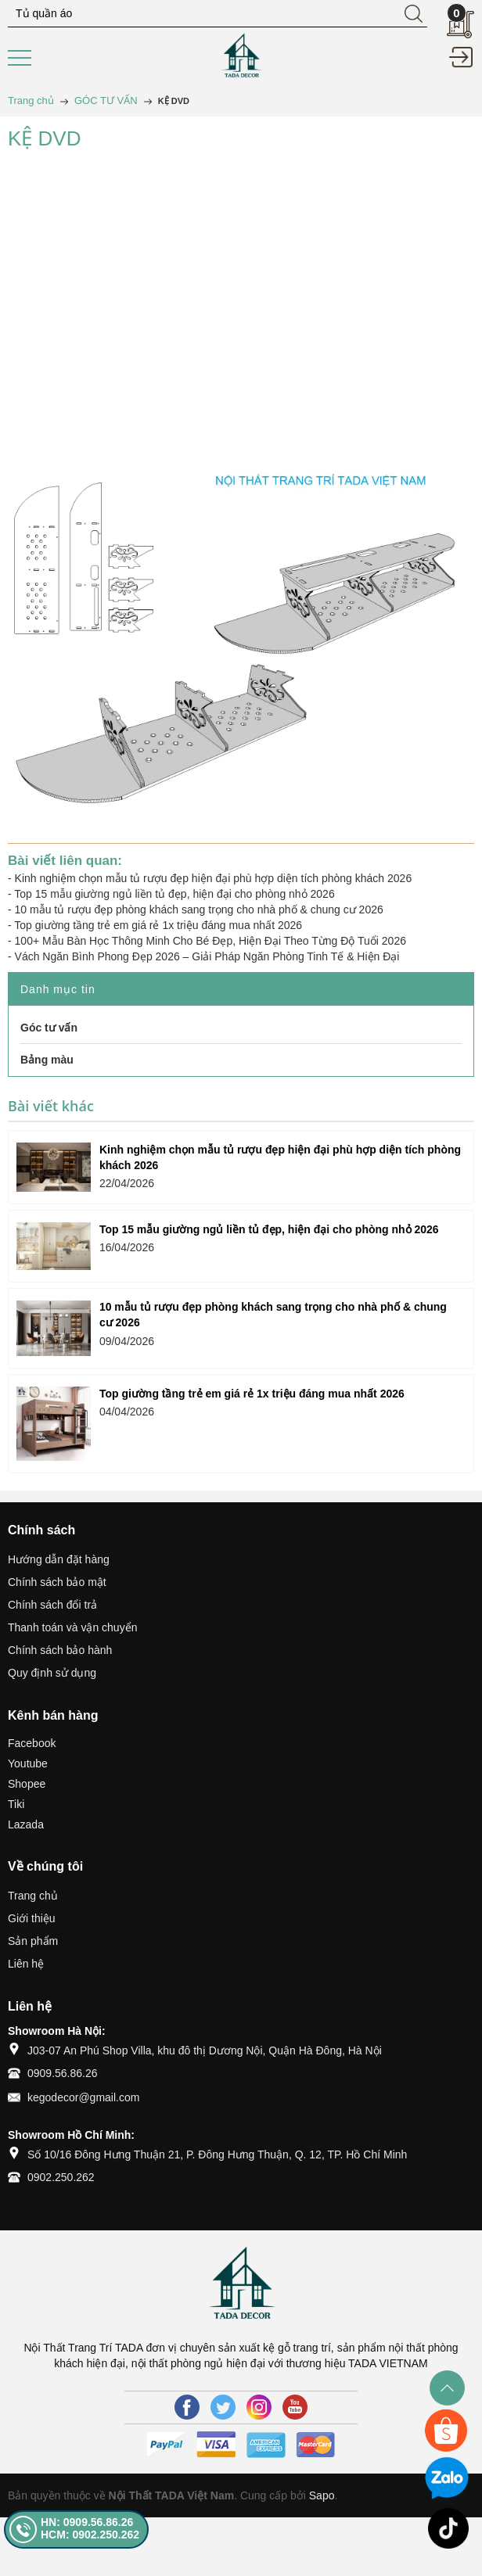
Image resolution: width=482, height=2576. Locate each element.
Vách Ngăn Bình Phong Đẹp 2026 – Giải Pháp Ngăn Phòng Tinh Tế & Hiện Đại (207, 956)
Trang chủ (33, 1895)
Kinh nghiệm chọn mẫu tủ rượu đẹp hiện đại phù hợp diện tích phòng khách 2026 (213, 878)
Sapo (322, 2495)
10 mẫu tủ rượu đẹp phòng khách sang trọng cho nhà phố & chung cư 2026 (199, 909)
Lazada (26, 1824)
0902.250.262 (61, 2177)
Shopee (26, 1784)
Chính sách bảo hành (60, 1650)
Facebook (32, 1743)
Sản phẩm (33, 1941)
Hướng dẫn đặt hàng (59, 1559)
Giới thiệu (32, 1918)
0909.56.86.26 (62, 2073)
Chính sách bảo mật (57, 1582)
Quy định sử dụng (52, 1673)
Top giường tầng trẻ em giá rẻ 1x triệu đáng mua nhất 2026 (158, 925)
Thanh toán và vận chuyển (72, 1627)
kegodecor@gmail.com (83, 2097)
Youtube (28, 1763)
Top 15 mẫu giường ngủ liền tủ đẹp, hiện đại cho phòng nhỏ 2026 (174, 894)
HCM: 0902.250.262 (90, 2534)
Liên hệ (26, 1963)
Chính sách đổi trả (52, 1604)
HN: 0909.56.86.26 (87, 2522)
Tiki (16, 1804)
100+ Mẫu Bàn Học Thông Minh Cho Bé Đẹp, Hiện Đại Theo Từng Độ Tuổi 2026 (210, 941)
